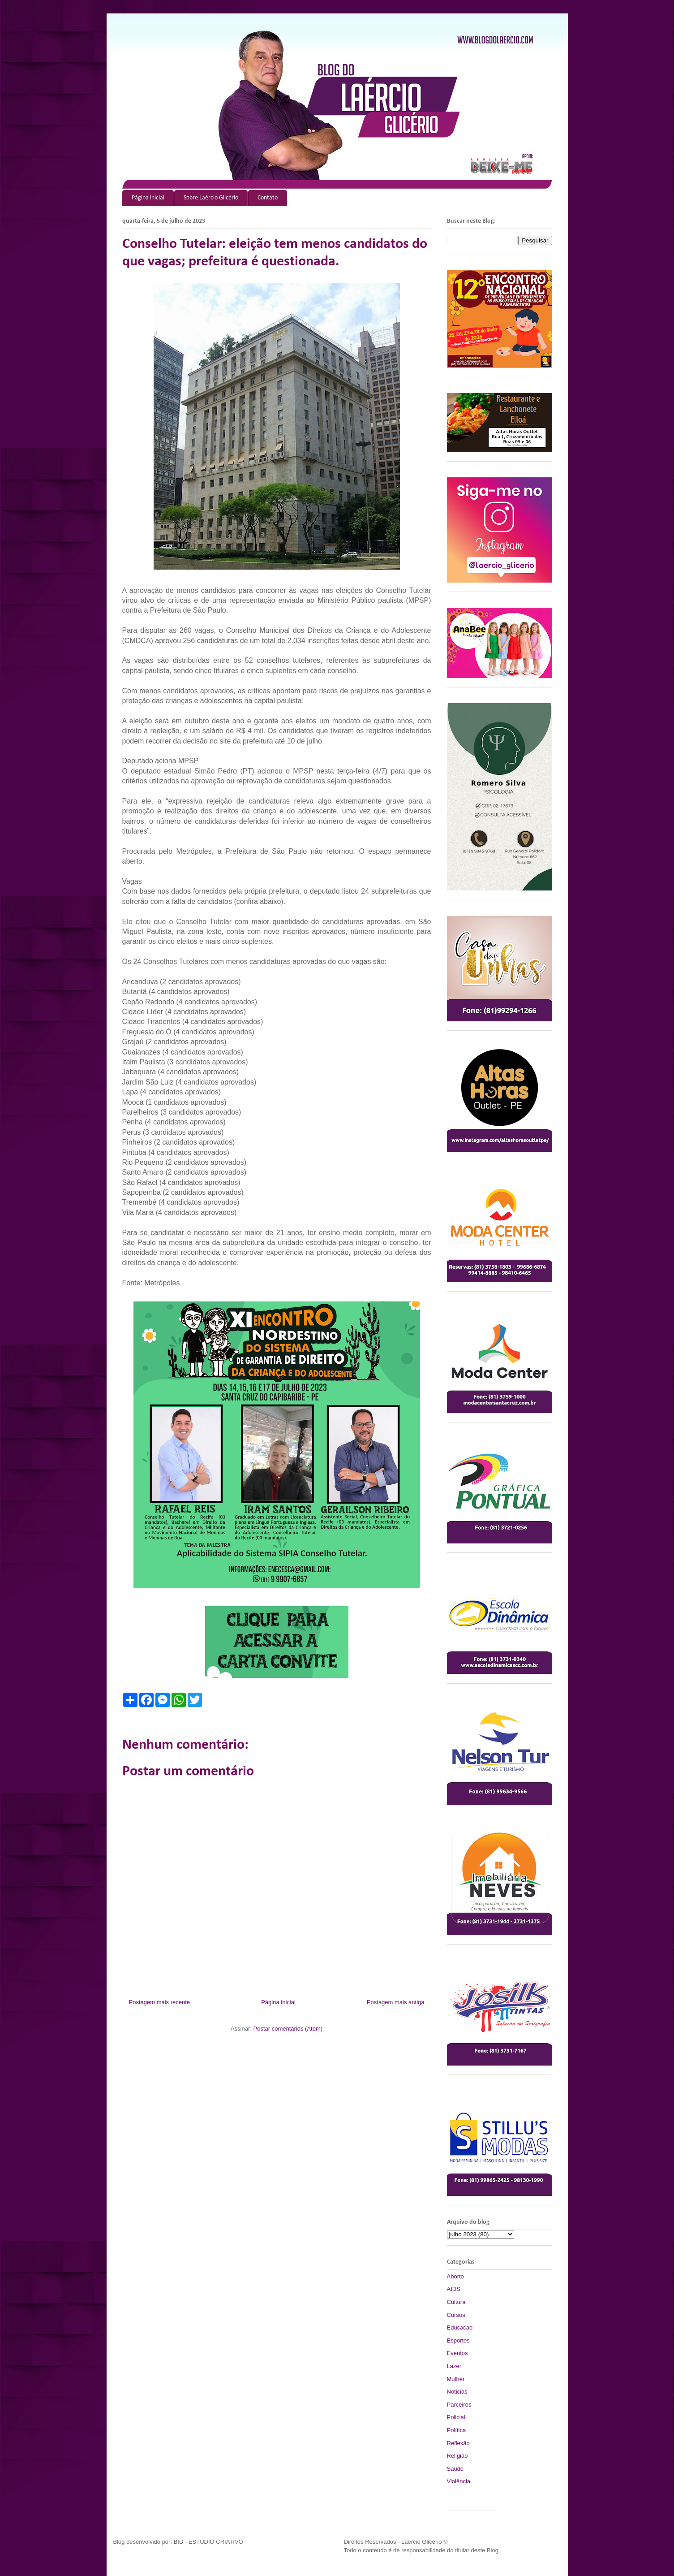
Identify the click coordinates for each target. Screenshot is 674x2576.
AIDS (453, 2289)
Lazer (454, 2366)
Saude (455, 2468)
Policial (456, 2417)
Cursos (456, 2315)
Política (456, 2430)
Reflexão (458, 2443)
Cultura (456, 2302)
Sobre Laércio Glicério (211, 197)
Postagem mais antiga (396, 2002)
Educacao (460, 2327)
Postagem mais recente (159, 2002)
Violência (459, 2481)
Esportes (458, 2340)
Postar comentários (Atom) (287, 2028)
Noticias (457, 2391)
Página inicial (148, 197)
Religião (457, 2455)
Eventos (457, 2353)
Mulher (456, 2379)
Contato (268, 197)
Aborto (455, 2276)
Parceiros (459, 2404)
